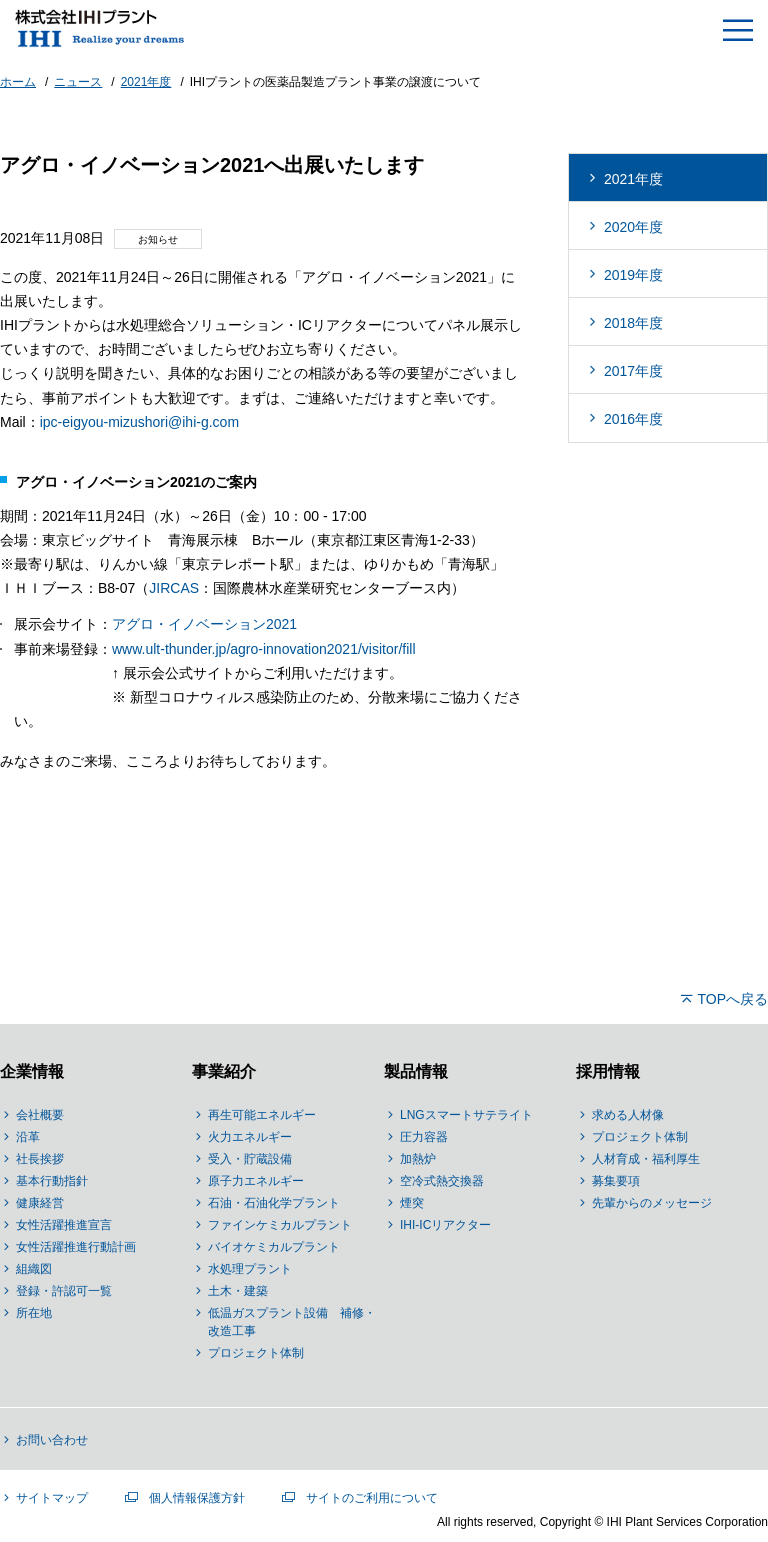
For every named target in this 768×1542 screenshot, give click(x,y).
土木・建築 (238, 1291)
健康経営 (40, 1203)
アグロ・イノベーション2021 (204, 624)
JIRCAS (174, 588)
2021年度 (633, 179)
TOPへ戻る (732, 999)
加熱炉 (418, 1159)
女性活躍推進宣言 (64, 1225)
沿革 (28, 1137)
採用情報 (608, 1071)
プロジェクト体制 (256, 1353)
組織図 (34, 1269)
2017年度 (633, 371)
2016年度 (633, 419)
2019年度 (633, 275)
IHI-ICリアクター (445, 1225)
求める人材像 (628, 1115)
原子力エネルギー (256, 1181)
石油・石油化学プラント (274, 1203)
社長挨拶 (40, 1159)
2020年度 (633, 227)
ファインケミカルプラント (280, 1225)
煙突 (412, 1203)
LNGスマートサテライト (466, 1115)
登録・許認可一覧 (64, 1291)
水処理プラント (250, 1269)
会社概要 (40, 1115)
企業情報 (32, 1071)
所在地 (34, 1313)
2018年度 (633, 323)
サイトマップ (52, 1498)
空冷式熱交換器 (442, 1181)
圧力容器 (424, 1137)
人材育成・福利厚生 (646, 1159)
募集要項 (616, 1181)
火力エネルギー (250, 1137)
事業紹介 (224, 1071)
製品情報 (416, 1071)
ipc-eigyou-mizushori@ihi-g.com (139, 422)
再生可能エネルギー (262, 1115)
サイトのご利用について (372, 1498)
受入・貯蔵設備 (250, 1159)
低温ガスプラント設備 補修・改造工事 (292, 1322)
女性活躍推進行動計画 (76, 1247)
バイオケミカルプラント (274, 1247)
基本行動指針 (52, 1181)
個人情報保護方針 (197, 1498)
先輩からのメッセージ (652, 1203)
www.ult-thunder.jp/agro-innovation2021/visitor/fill (264, 649)
